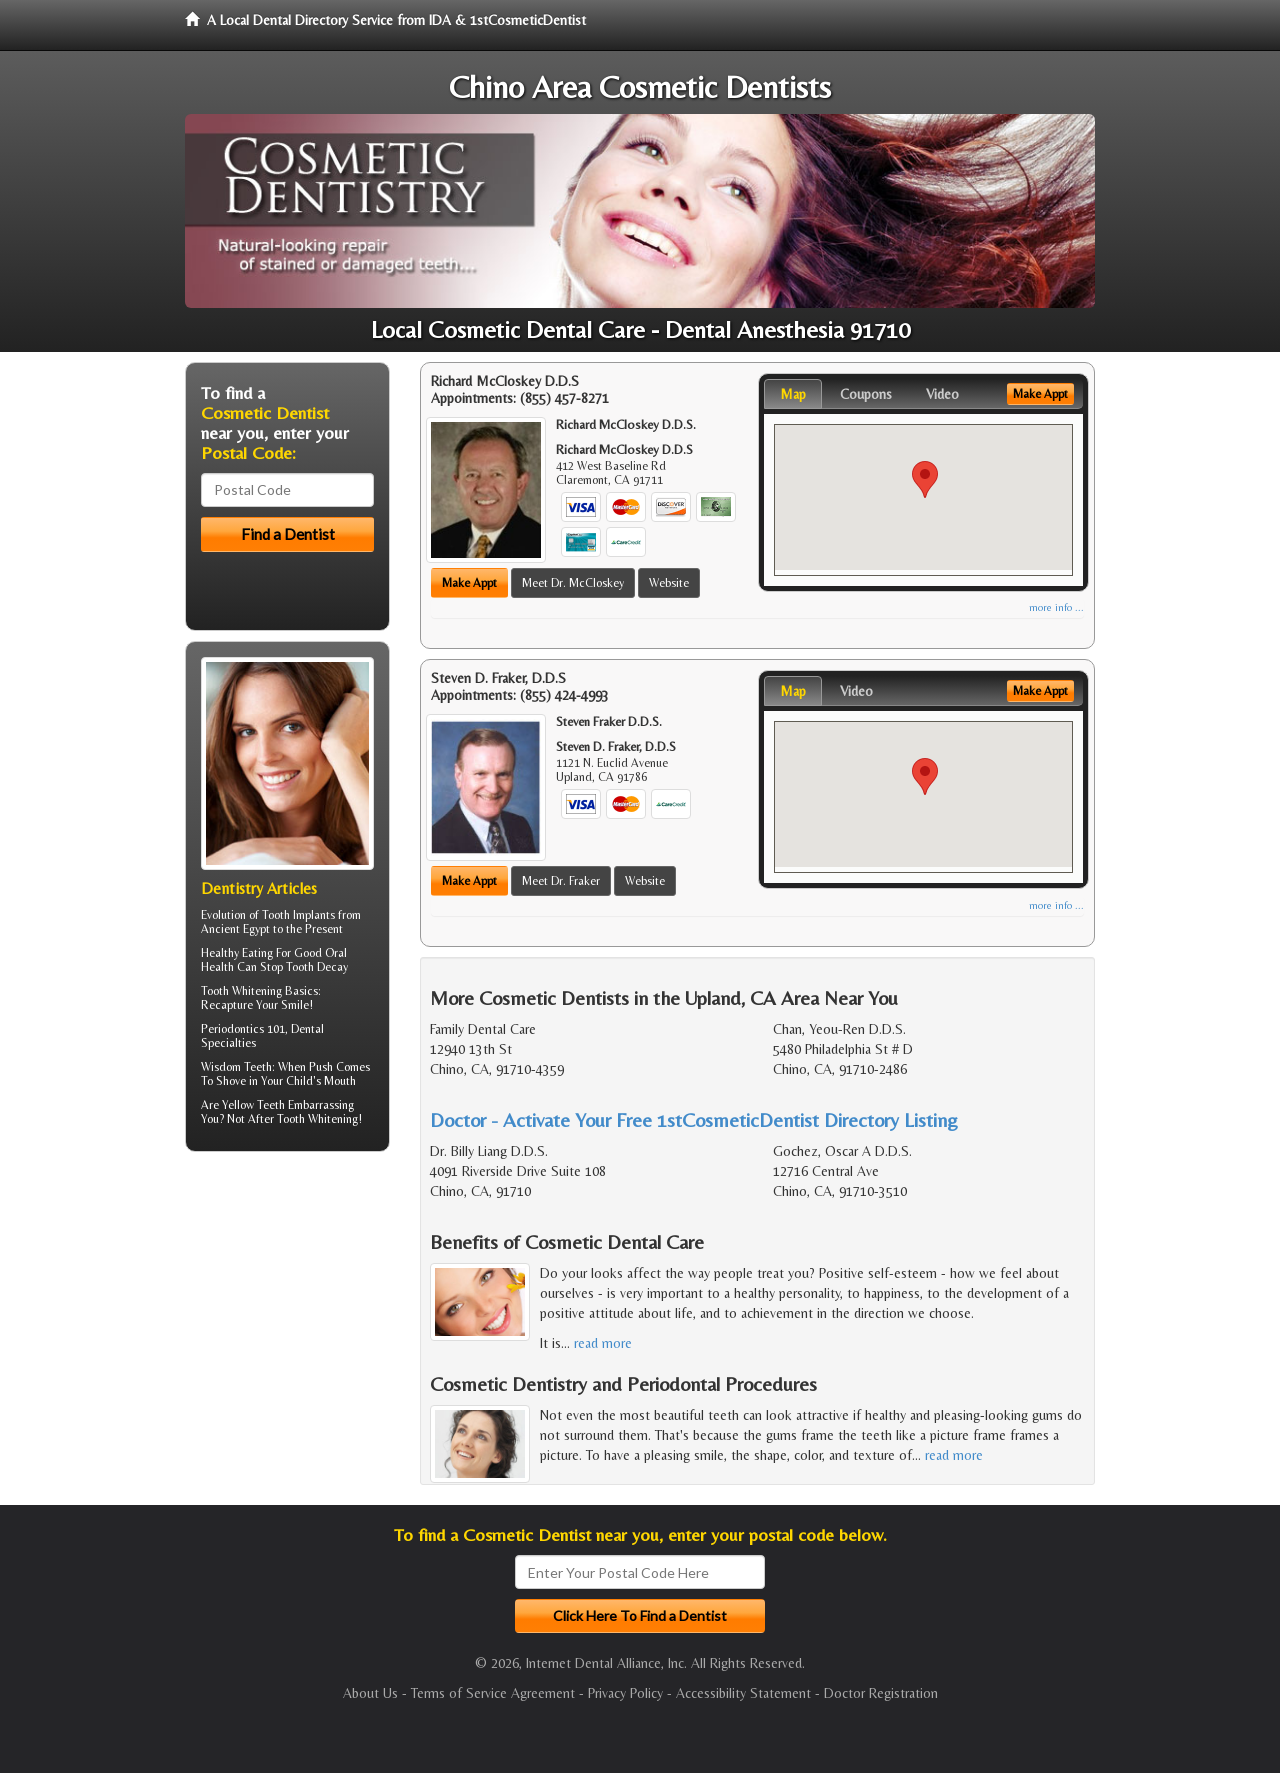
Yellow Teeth (253, 1105)
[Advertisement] (287, 1322)
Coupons (866, 394)
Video (942, 394)
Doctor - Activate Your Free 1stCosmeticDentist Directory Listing (694, 1119)
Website (669, 583)
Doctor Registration (881, 1693)
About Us (370, 1693)
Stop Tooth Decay (304, 967)
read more (603, 1343)
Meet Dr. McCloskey (573, 583)
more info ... (1056, 607)
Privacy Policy (625, 1693)
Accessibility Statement (743, 1693)
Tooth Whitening (241, 991)
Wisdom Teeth (236, 1067)
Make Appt (469, 583)
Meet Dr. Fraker (561, 881)
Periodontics (232, 1029)
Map (793, 394)
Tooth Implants (298, 915)
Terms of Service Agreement (493, 1693)
